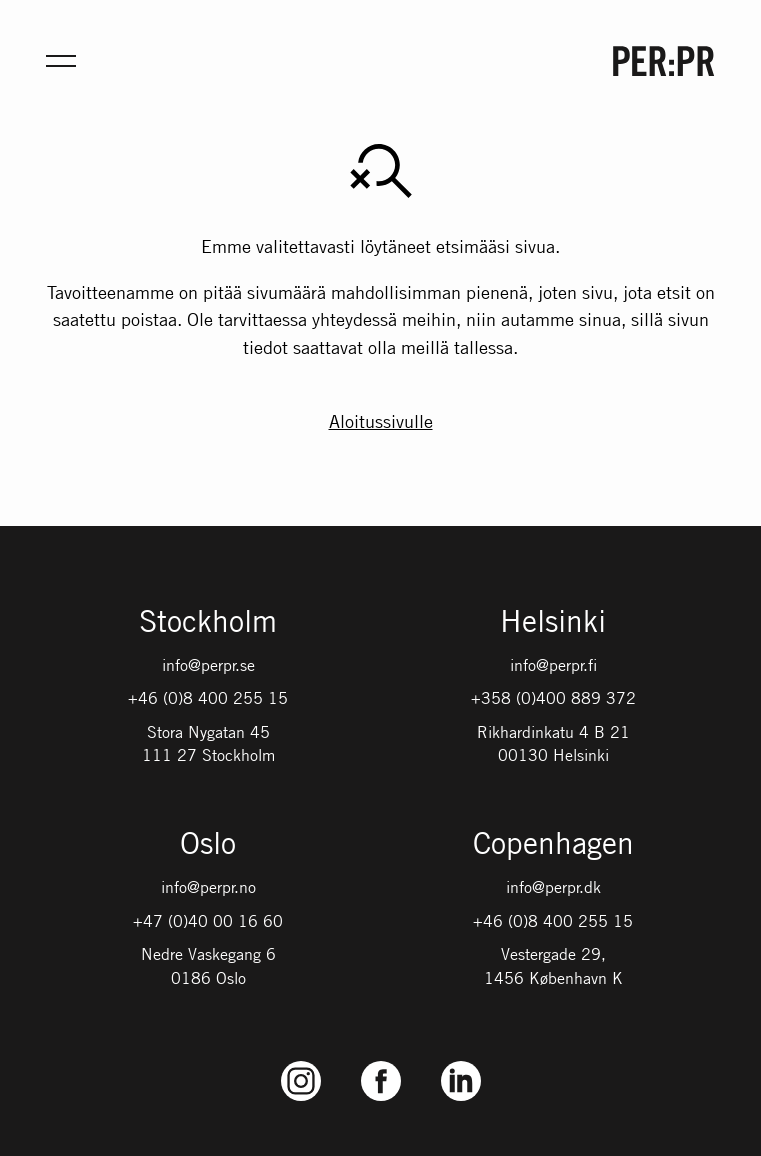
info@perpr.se (208, 665)
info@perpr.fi (553, 665)
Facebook (381, 1061)
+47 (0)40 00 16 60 (208, 921)
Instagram (300, 1061)
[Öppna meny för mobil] (61, 61)
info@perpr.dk (553, 887)
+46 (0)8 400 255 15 (208, 698)
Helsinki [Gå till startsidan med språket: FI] (553, 622)
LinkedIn (461, 1061)
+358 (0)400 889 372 (553, 698)
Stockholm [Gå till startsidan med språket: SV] (208, 622)
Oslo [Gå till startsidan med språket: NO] (208, 844)
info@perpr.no (208, 887)
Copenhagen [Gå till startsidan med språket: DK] (553, 844)
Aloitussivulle (381, 421)
